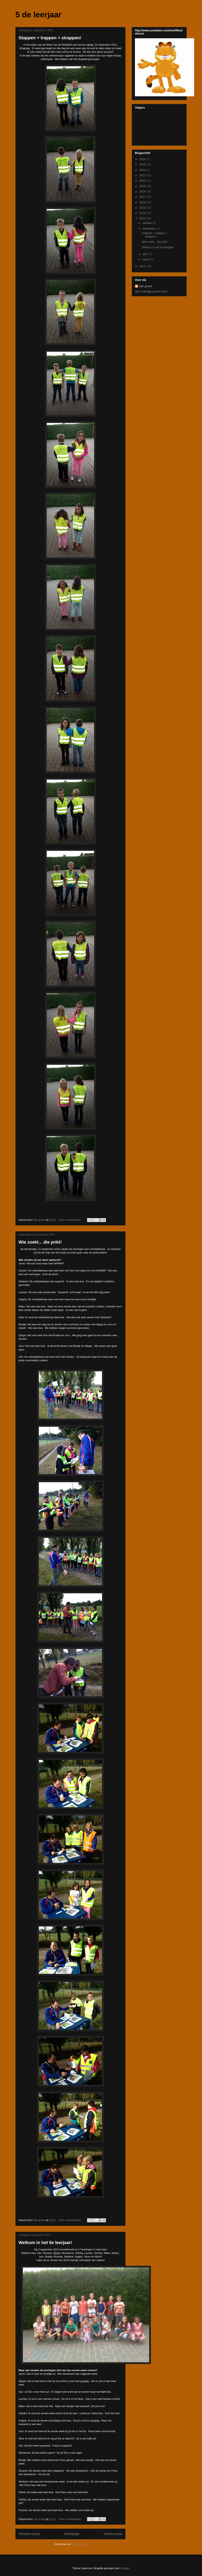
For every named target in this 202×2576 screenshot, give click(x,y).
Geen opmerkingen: (70, 1219)
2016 (142, 202)
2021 (142, 175)
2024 (142, 159)
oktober (147, 223)
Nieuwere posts (29, 2534)
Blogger (124, 2568)
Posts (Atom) (79, 2544)
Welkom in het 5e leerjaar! (45, 2242)
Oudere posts (113, 2534)
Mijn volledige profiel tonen (151, 291)
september (149, 228)
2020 (142, 180)
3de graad (145, 286)
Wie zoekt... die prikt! (40, 1242)
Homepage (71, 2534)
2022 (142, 170)
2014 (142, 213)
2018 (142, 191)
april (145, 254)
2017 (142, 196)
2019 (142, 186)
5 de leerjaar (38, 14)
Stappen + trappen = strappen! (50, 37)
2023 (142, 164)
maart (146, 259)
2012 (142, 266)
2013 (142, 218)
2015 (142, 207)
